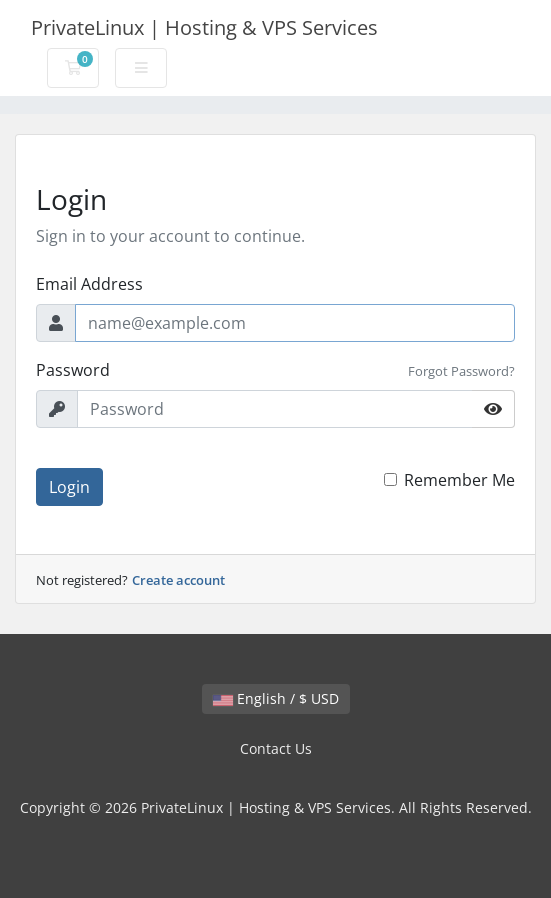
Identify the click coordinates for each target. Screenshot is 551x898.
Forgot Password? (461, 371)
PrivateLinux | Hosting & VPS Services (204, 27)
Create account (178, 580)
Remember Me (459, 480)
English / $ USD (276, 698)
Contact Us (276, 748)
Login (69, 487)
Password (73, 370)
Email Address (89, 284)
